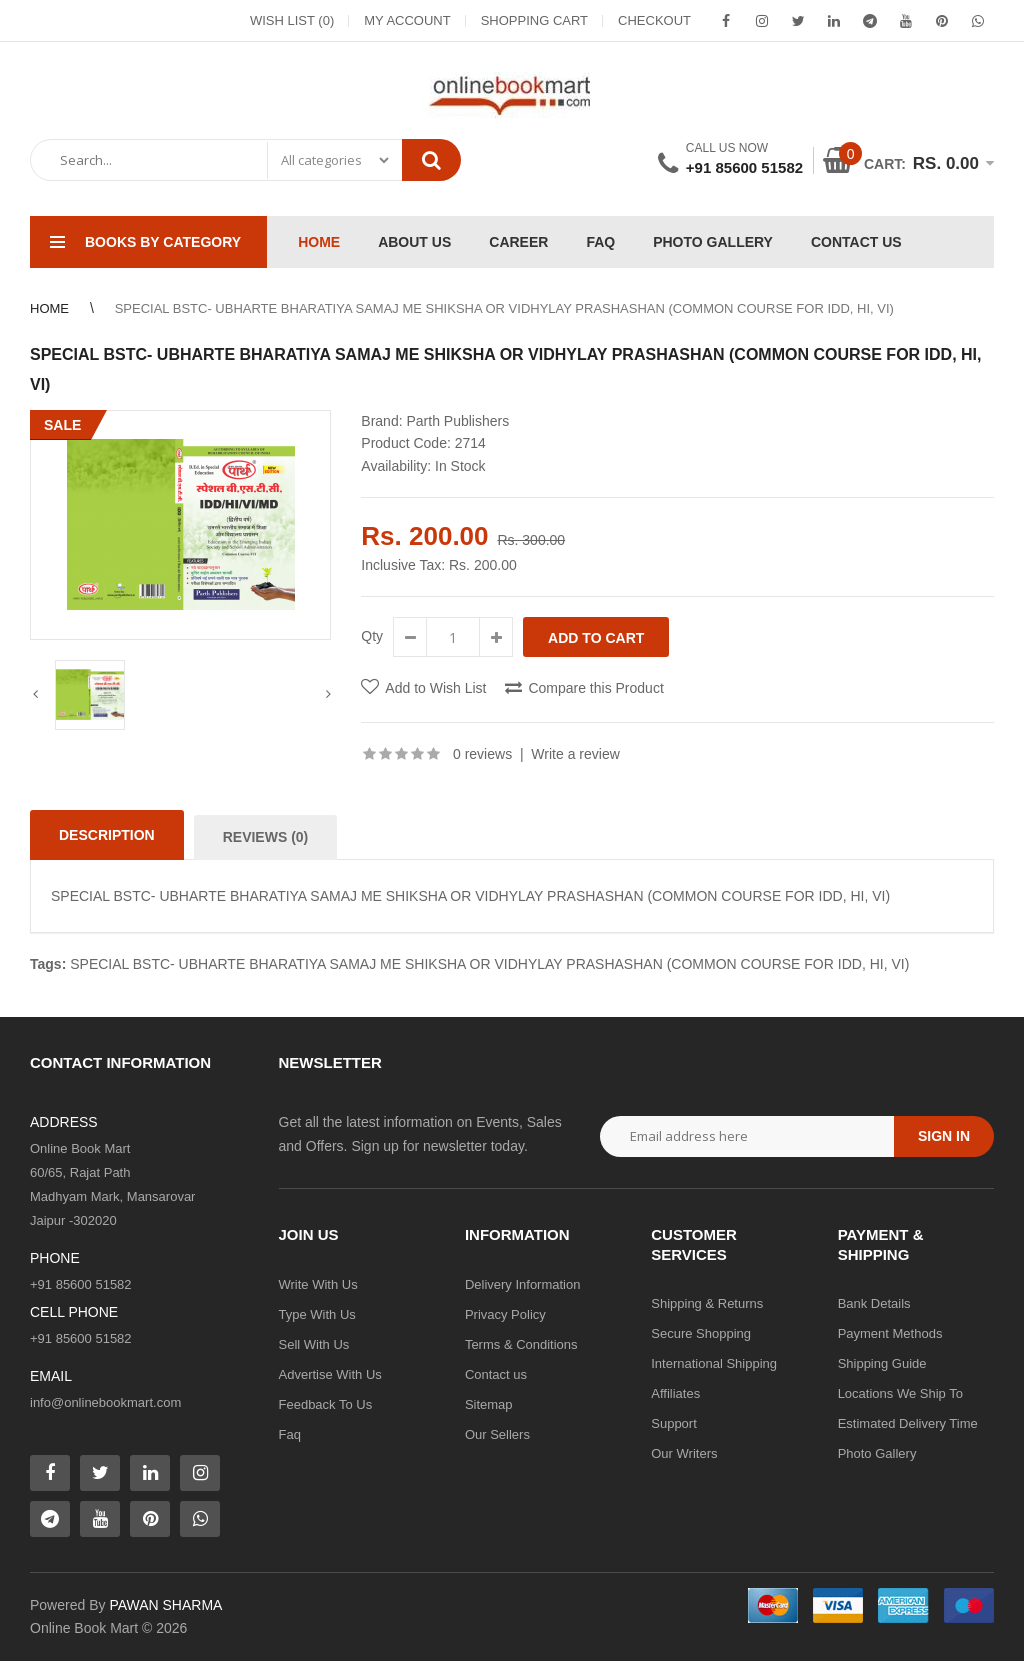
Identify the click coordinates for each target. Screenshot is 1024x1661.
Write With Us (318, 1284)
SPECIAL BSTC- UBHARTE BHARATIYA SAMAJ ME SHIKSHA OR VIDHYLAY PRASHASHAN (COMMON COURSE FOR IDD (466, 964)
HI (877, 964)
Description (107, 835)
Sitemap (489, 1404)
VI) (900, 964)
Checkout (654, 20)
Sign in (944, 1136)
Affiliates (675, 1393)
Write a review (575, 754)
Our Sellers (497, 1434)
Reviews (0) (266, 837)
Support (674, 1423)
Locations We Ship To (900, 1393)
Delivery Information (523, 1284)
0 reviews (482, 754)
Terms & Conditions (521, 1344)
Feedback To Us (326, 1404)
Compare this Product (595, 688)
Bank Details (874, 1303)
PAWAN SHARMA (165, 1605)
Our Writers (684, 1453)
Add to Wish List (435, 688)
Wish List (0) (292, 20)
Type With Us (317, 1314)
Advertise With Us (330, 1374)
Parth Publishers (457, 421)
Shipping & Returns (707, 1303)
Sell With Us (314, 1344)
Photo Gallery (877, 1453)
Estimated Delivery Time (908, 1423)
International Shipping (714, 1363)
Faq (290, 1434)
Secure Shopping (701, 1333)
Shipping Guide (882, 1363)
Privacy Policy (505, 1314)
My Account (407, 20)
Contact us (496, 1374)
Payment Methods (890, 1333)
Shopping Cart (534, 20)
